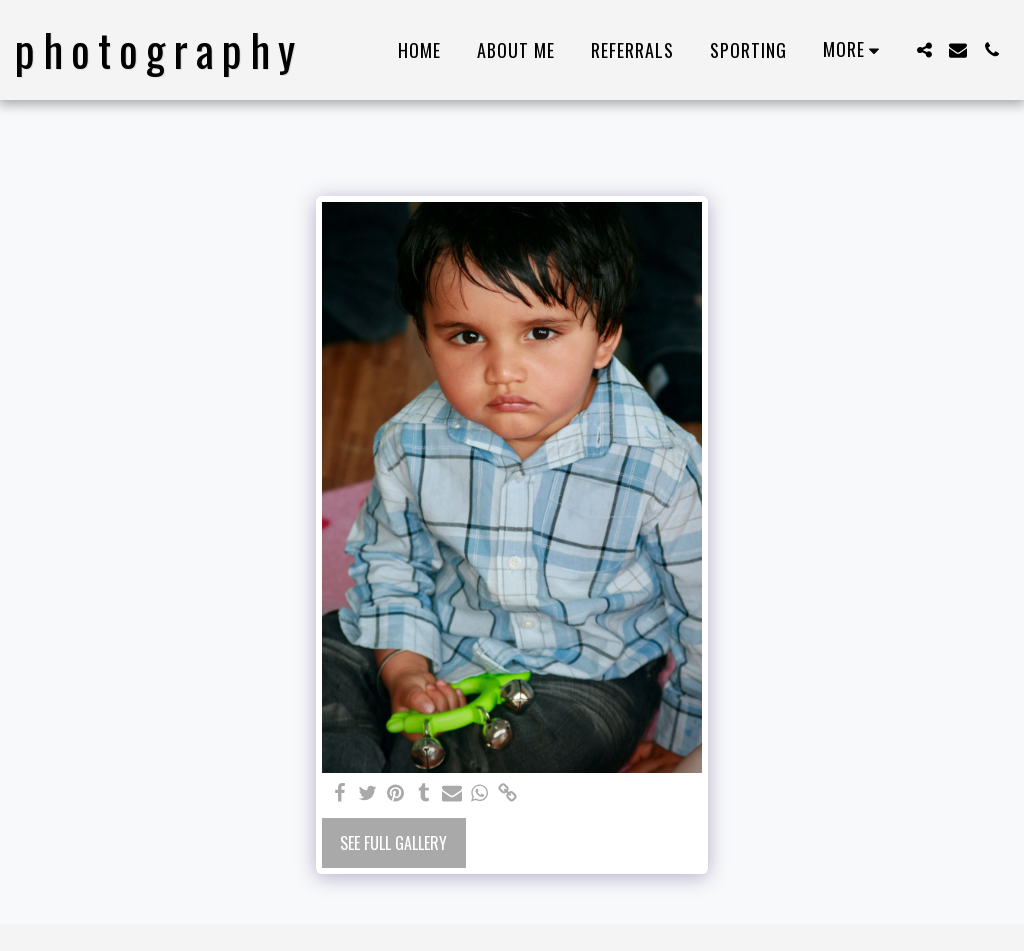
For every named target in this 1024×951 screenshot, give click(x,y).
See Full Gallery (393, 843)
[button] (924, 50)
